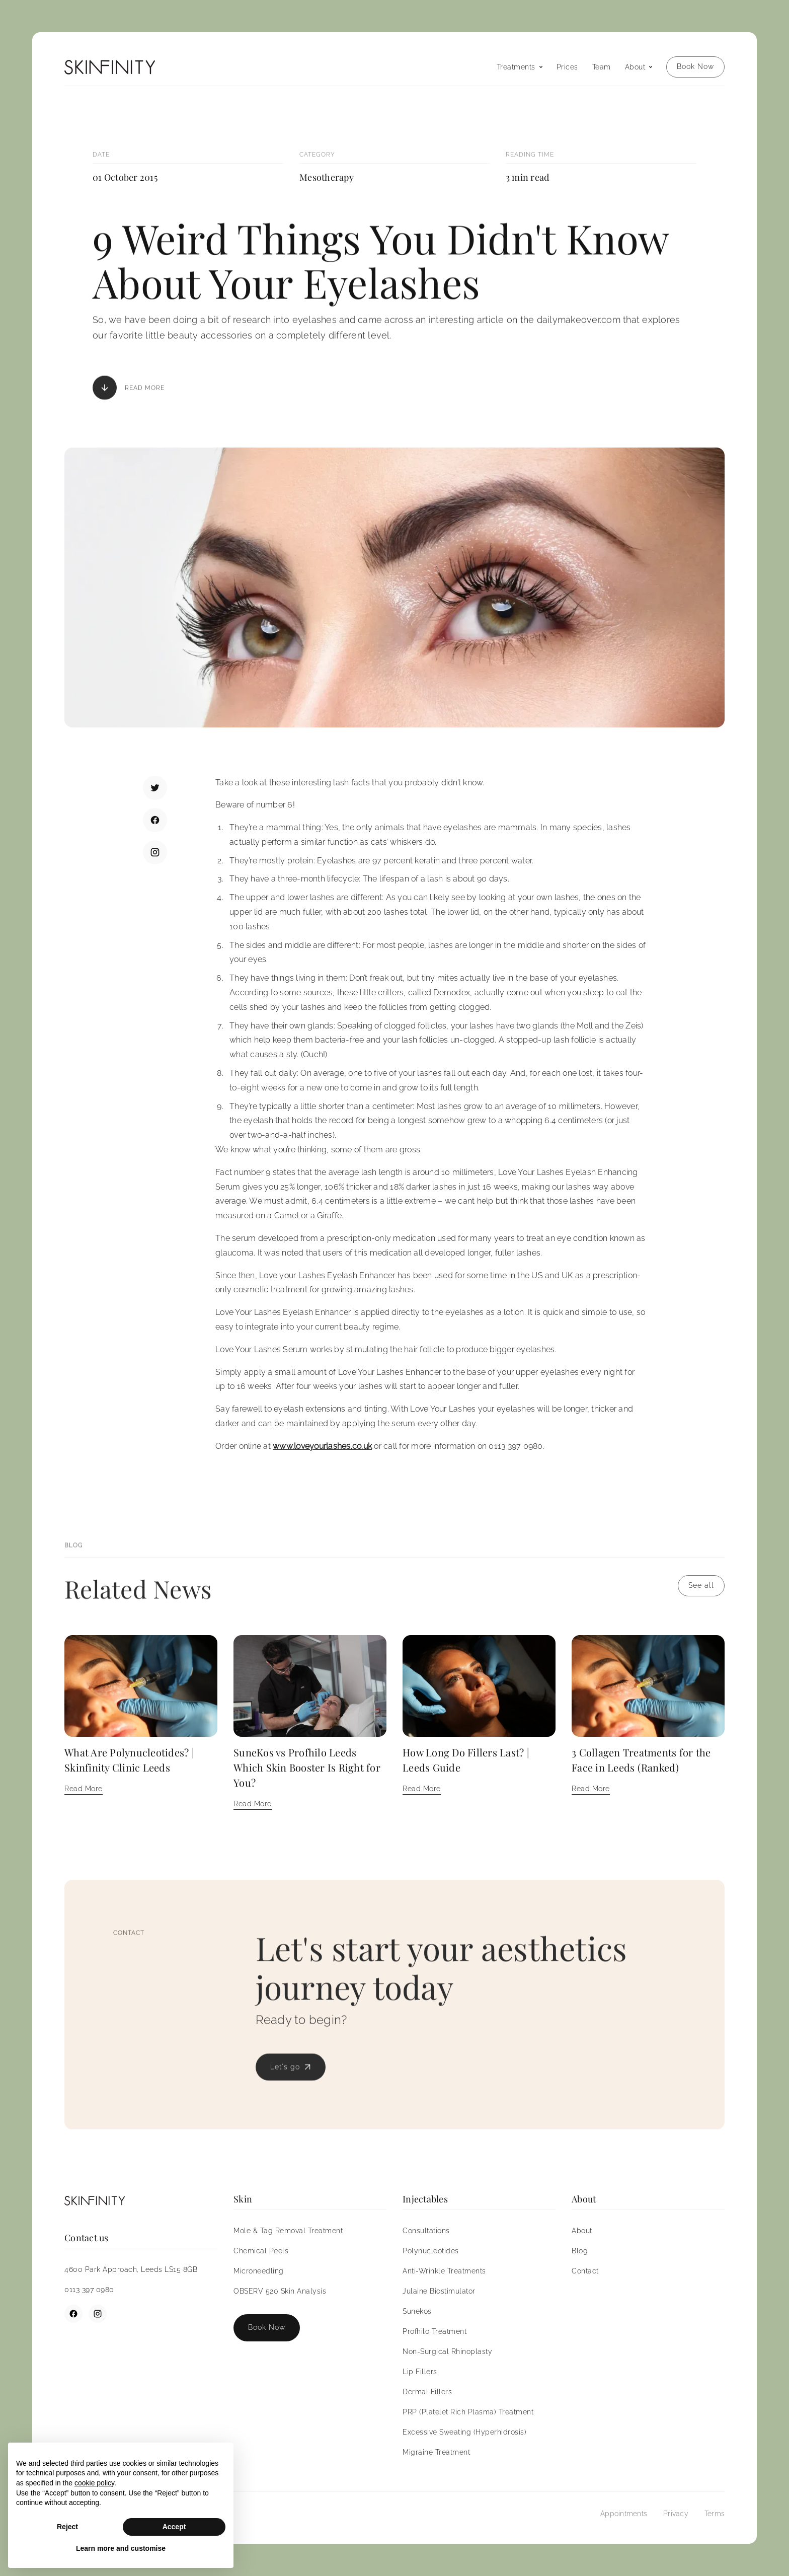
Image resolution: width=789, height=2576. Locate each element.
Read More (145, 388)
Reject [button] (67, 2527)
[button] (519, 67)
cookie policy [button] (94, 2483)
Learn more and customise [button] (121, 2548)
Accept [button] (174, 2527)
